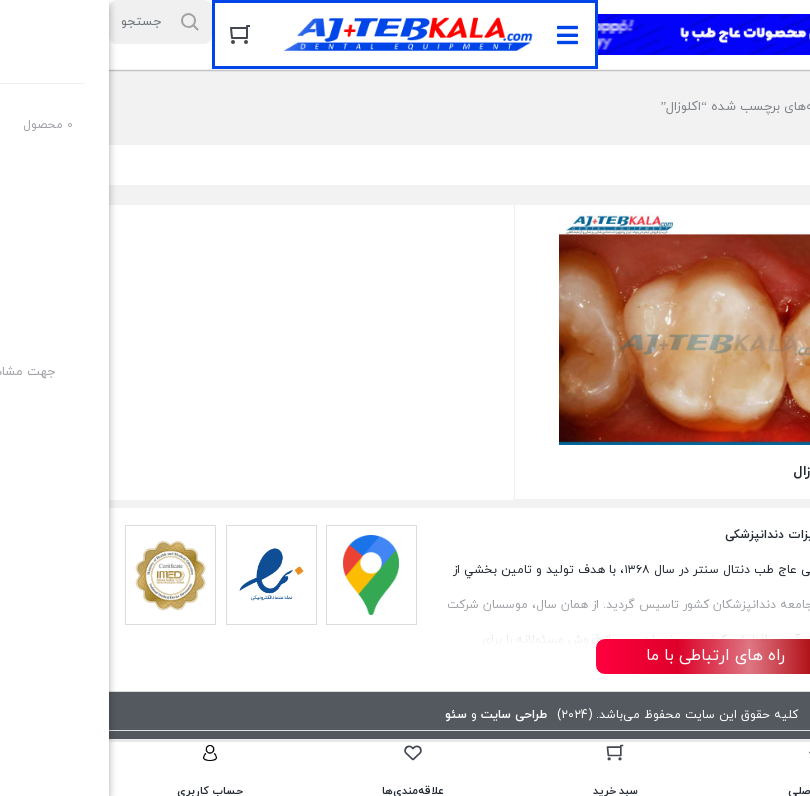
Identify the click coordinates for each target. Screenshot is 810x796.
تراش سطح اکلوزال (739, 471)
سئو (347, 715)
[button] (458, 34)
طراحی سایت (405, 715)
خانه (757, 107)
